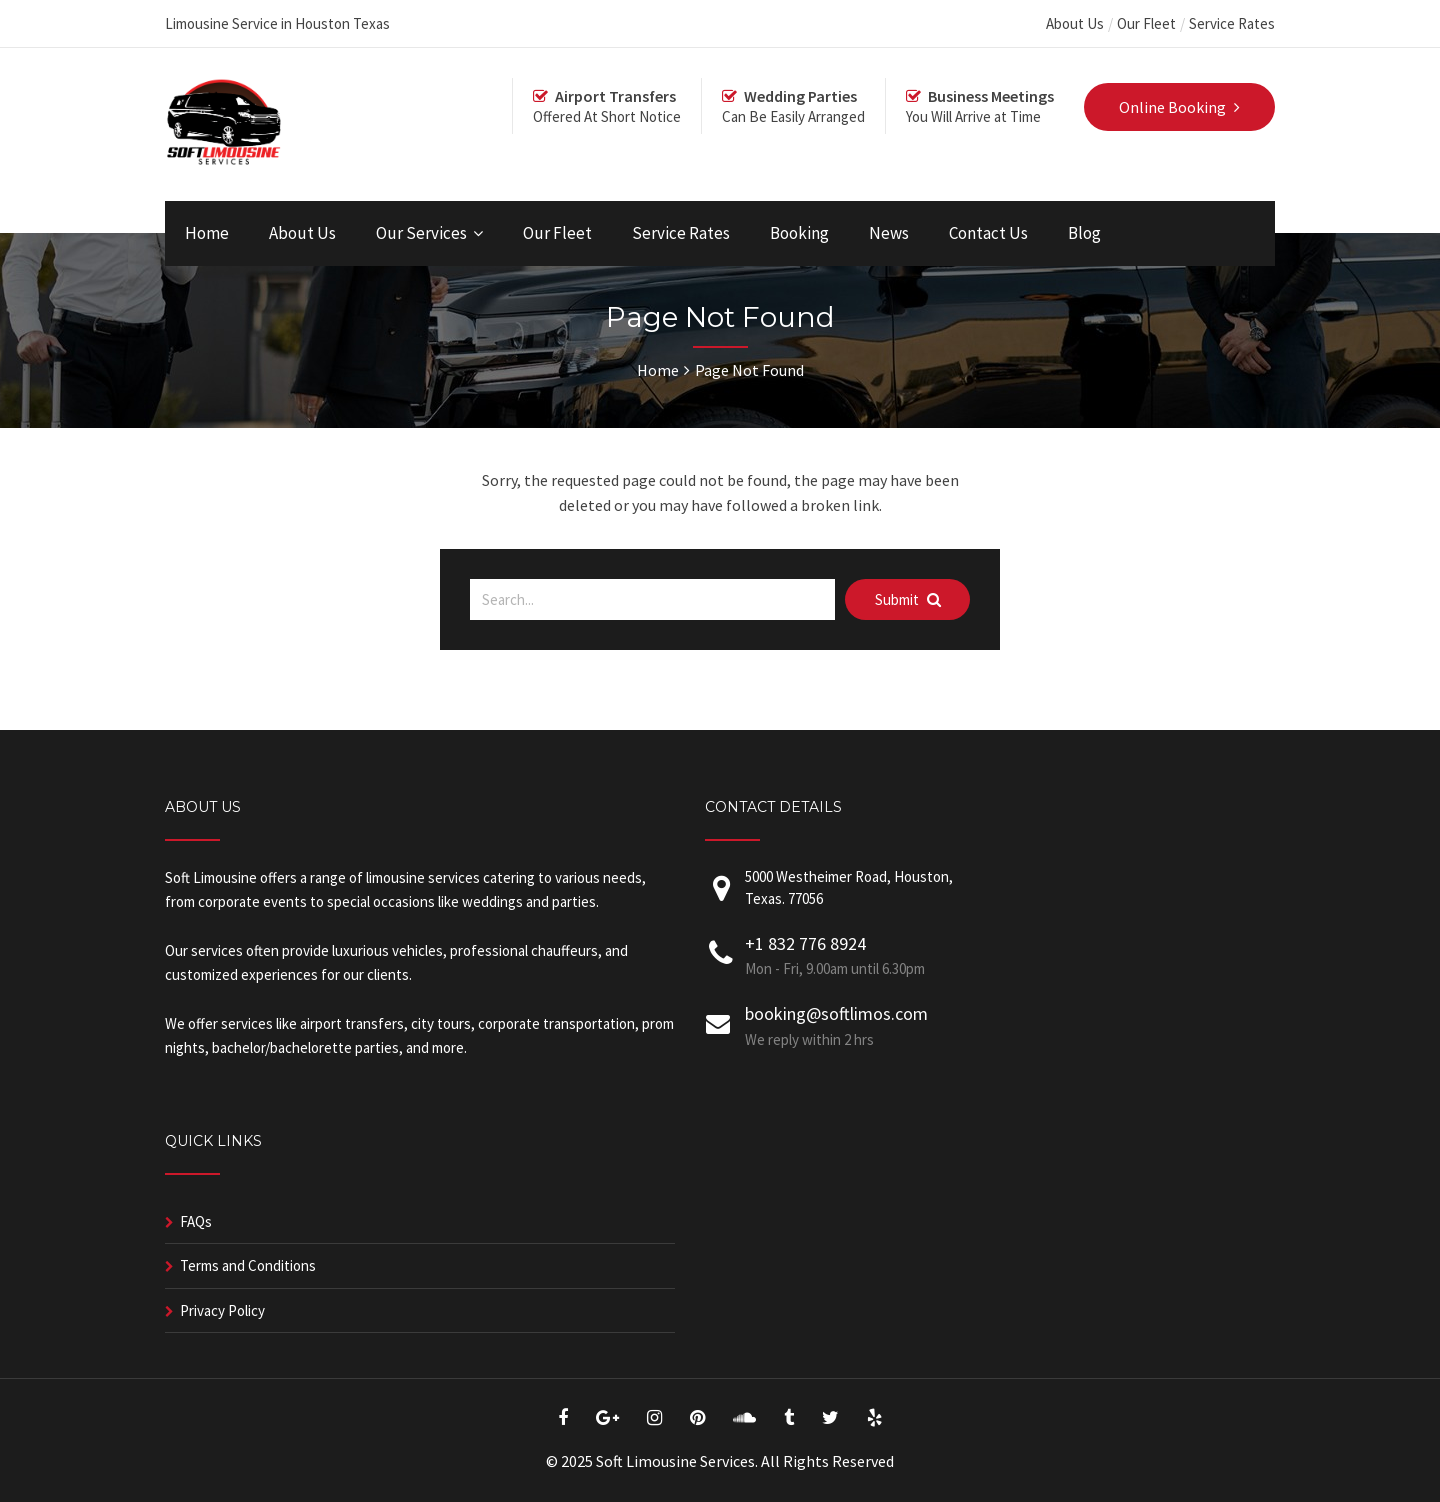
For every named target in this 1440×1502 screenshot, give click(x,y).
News (889, 233)
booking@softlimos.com (836, 1013)
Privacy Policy (222, 1310)
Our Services (421, 233)
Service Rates (1232, 23)
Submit (908, 599)
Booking (799, 233)
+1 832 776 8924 (805, 943)
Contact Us (988, 233)
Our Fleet (1146, 23)
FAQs (196, 1221)
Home (207, 233)
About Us (1075, 23)
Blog (1084, 233)
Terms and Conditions (248, 1265)
